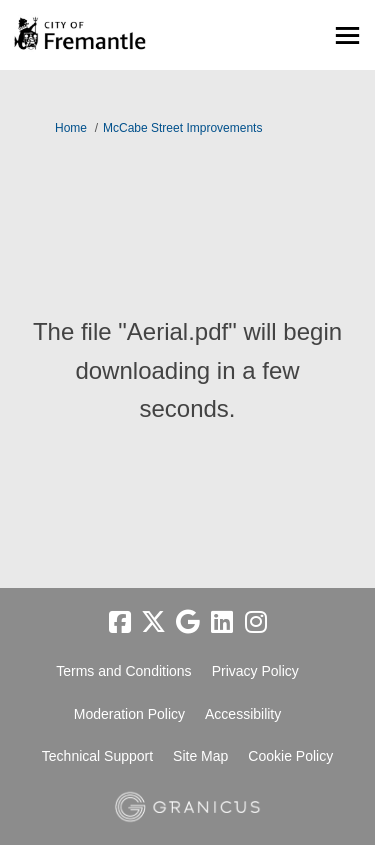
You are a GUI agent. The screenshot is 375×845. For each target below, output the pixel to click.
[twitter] (154, 623)
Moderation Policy (129, 714)
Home (71, 128)
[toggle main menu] (347, 35)
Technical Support (97, 756)
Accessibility (243, 714)
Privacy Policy (255, 671)
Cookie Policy (290, 756)
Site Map (200, 756)
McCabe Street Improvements (182, 128)
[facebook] (120, 623)
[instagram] (256, 623)
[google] (188, 623)
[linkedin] (222, 623)
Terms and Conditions (123, 671)
